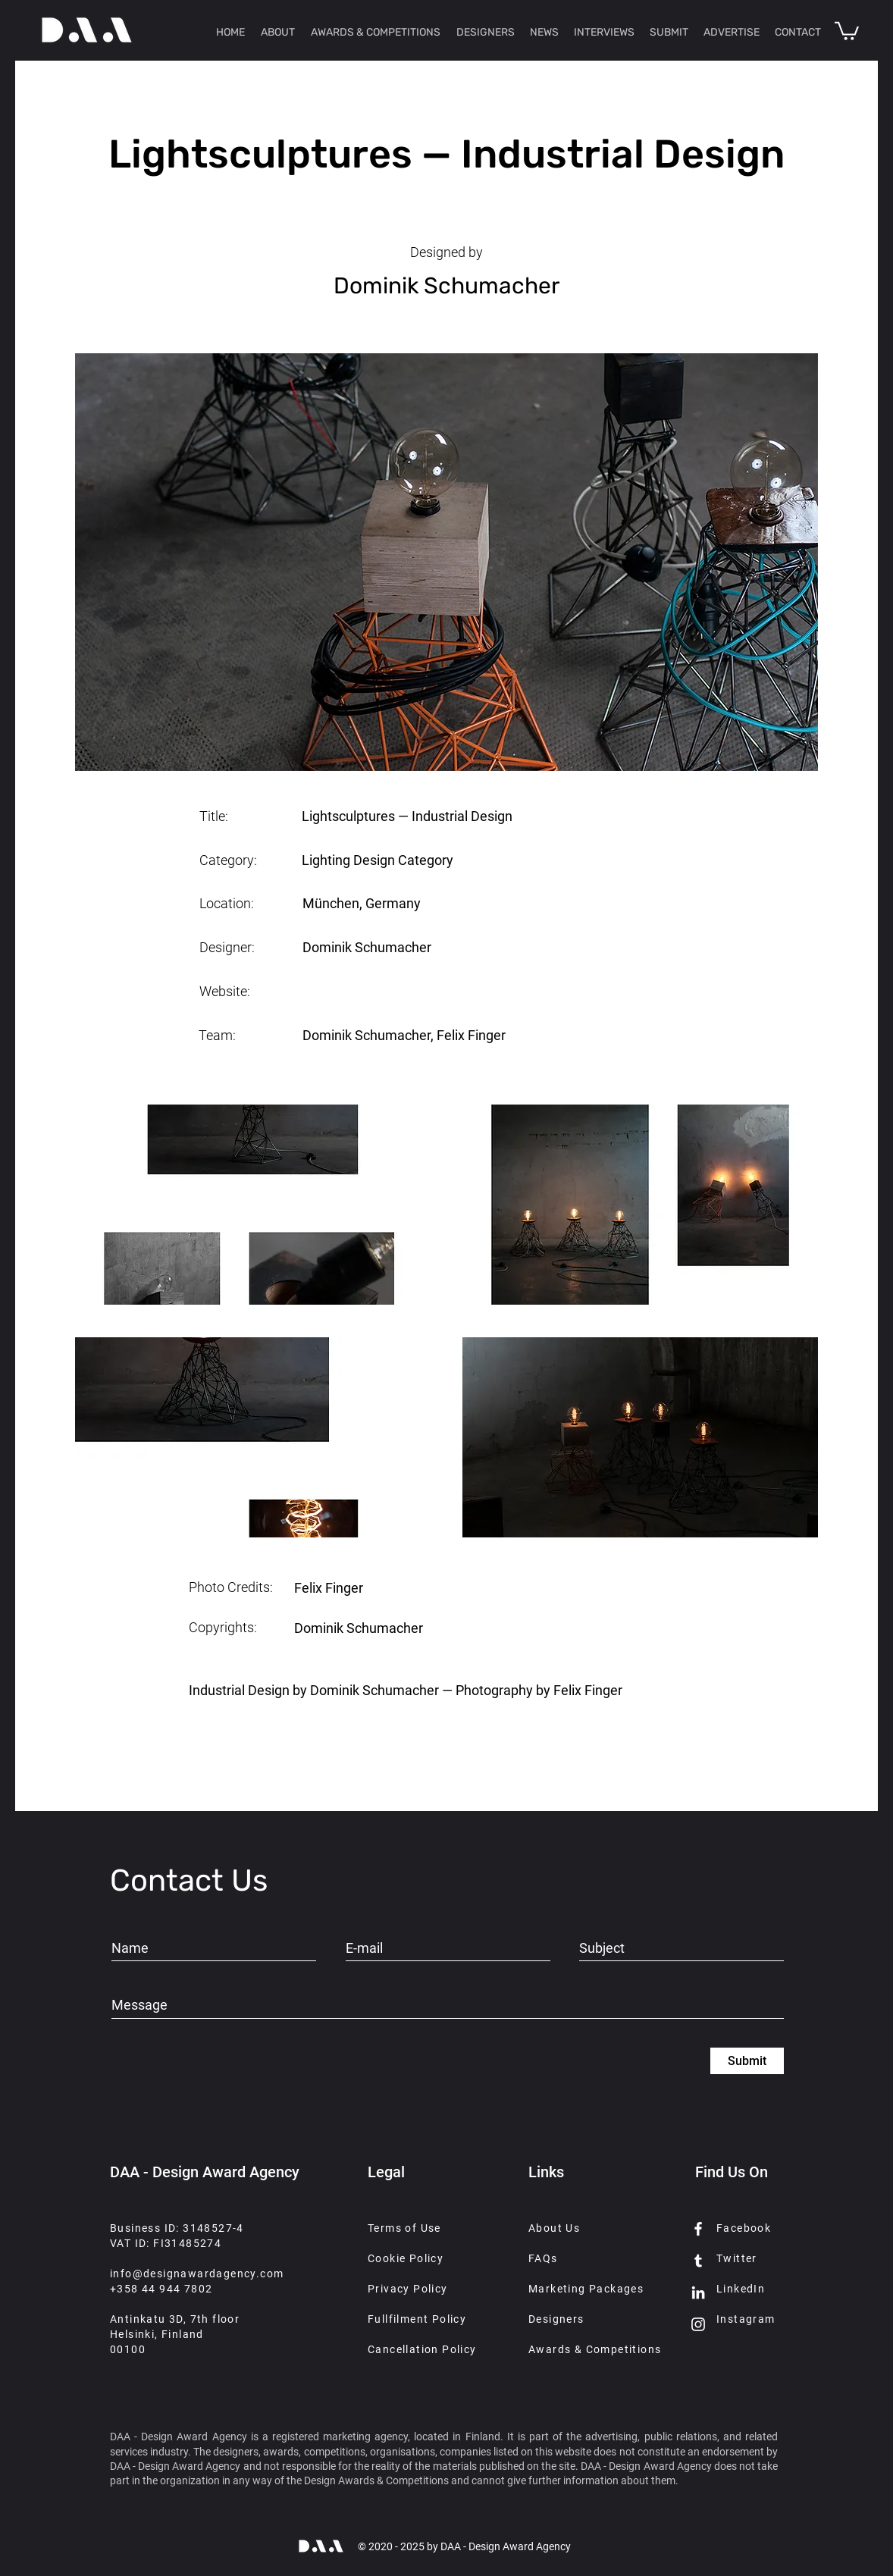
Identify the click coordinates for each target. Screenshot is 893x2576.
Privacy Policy (408, 2289)
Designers (556, 2319)
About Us (554, 2228)
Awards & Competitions (594, 2349)
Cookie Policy (405, 2258)
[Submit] (747, 2061)
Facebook (743, 2228)
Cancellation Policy (422, 2349)
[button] (847, 30)
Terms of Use (404, 2228)
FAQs (543, 2258)
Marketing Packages (586, 2289)
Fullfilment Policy (417, 2319)
